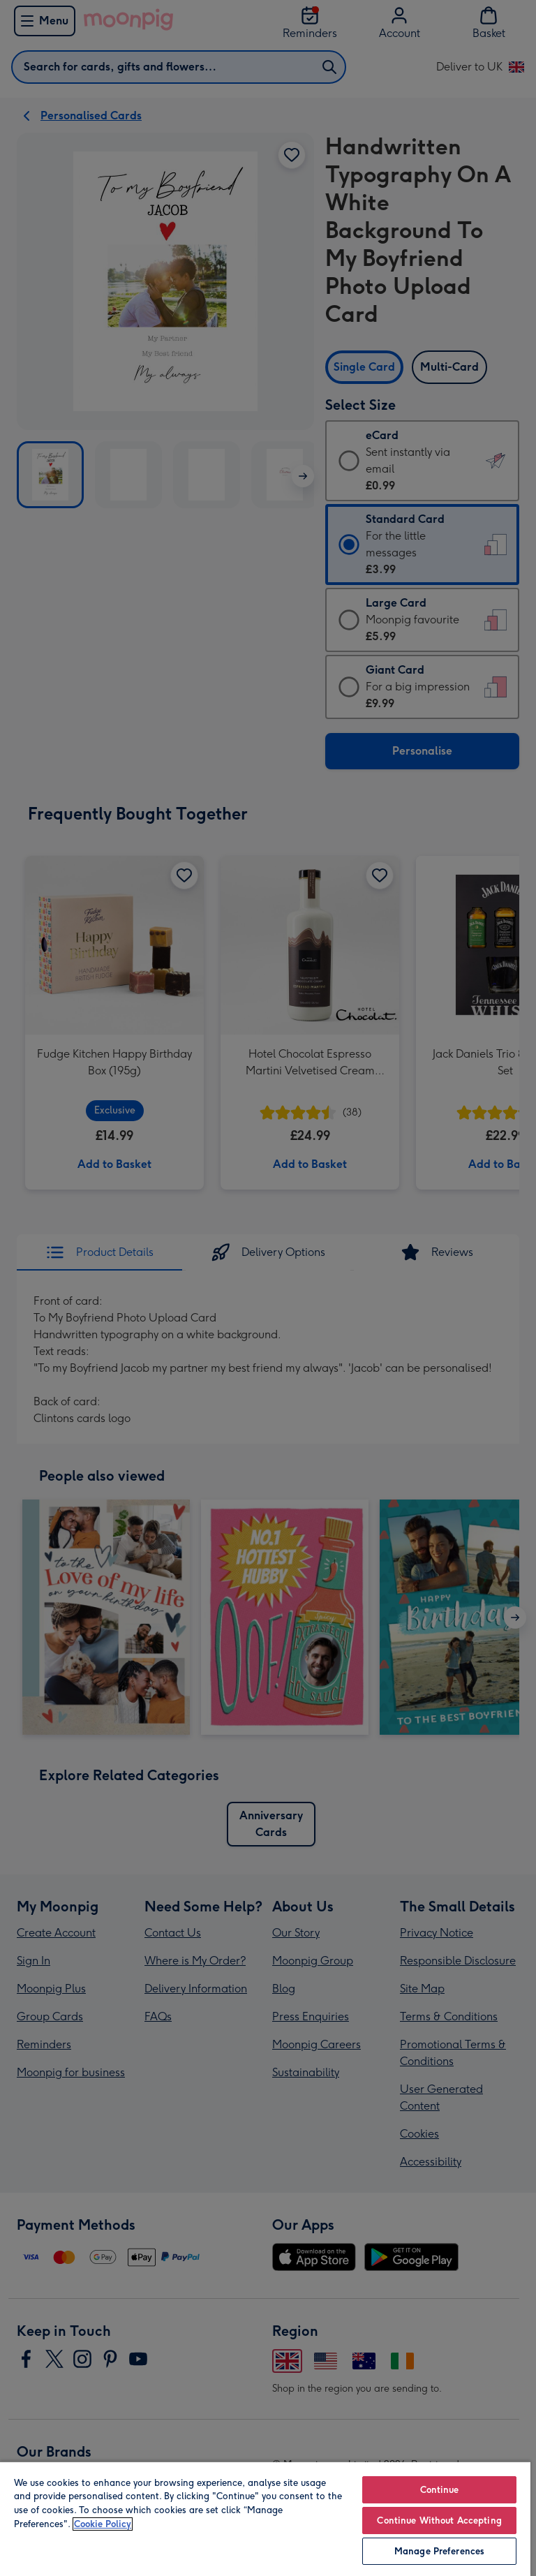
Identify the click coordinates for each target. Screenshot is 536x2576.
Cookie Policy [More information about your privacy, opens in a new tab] (102, 2524)
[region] (265, 2518)
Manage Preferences (439, 2551)
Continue (439, 2490)
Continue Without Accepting (439, 2520)
